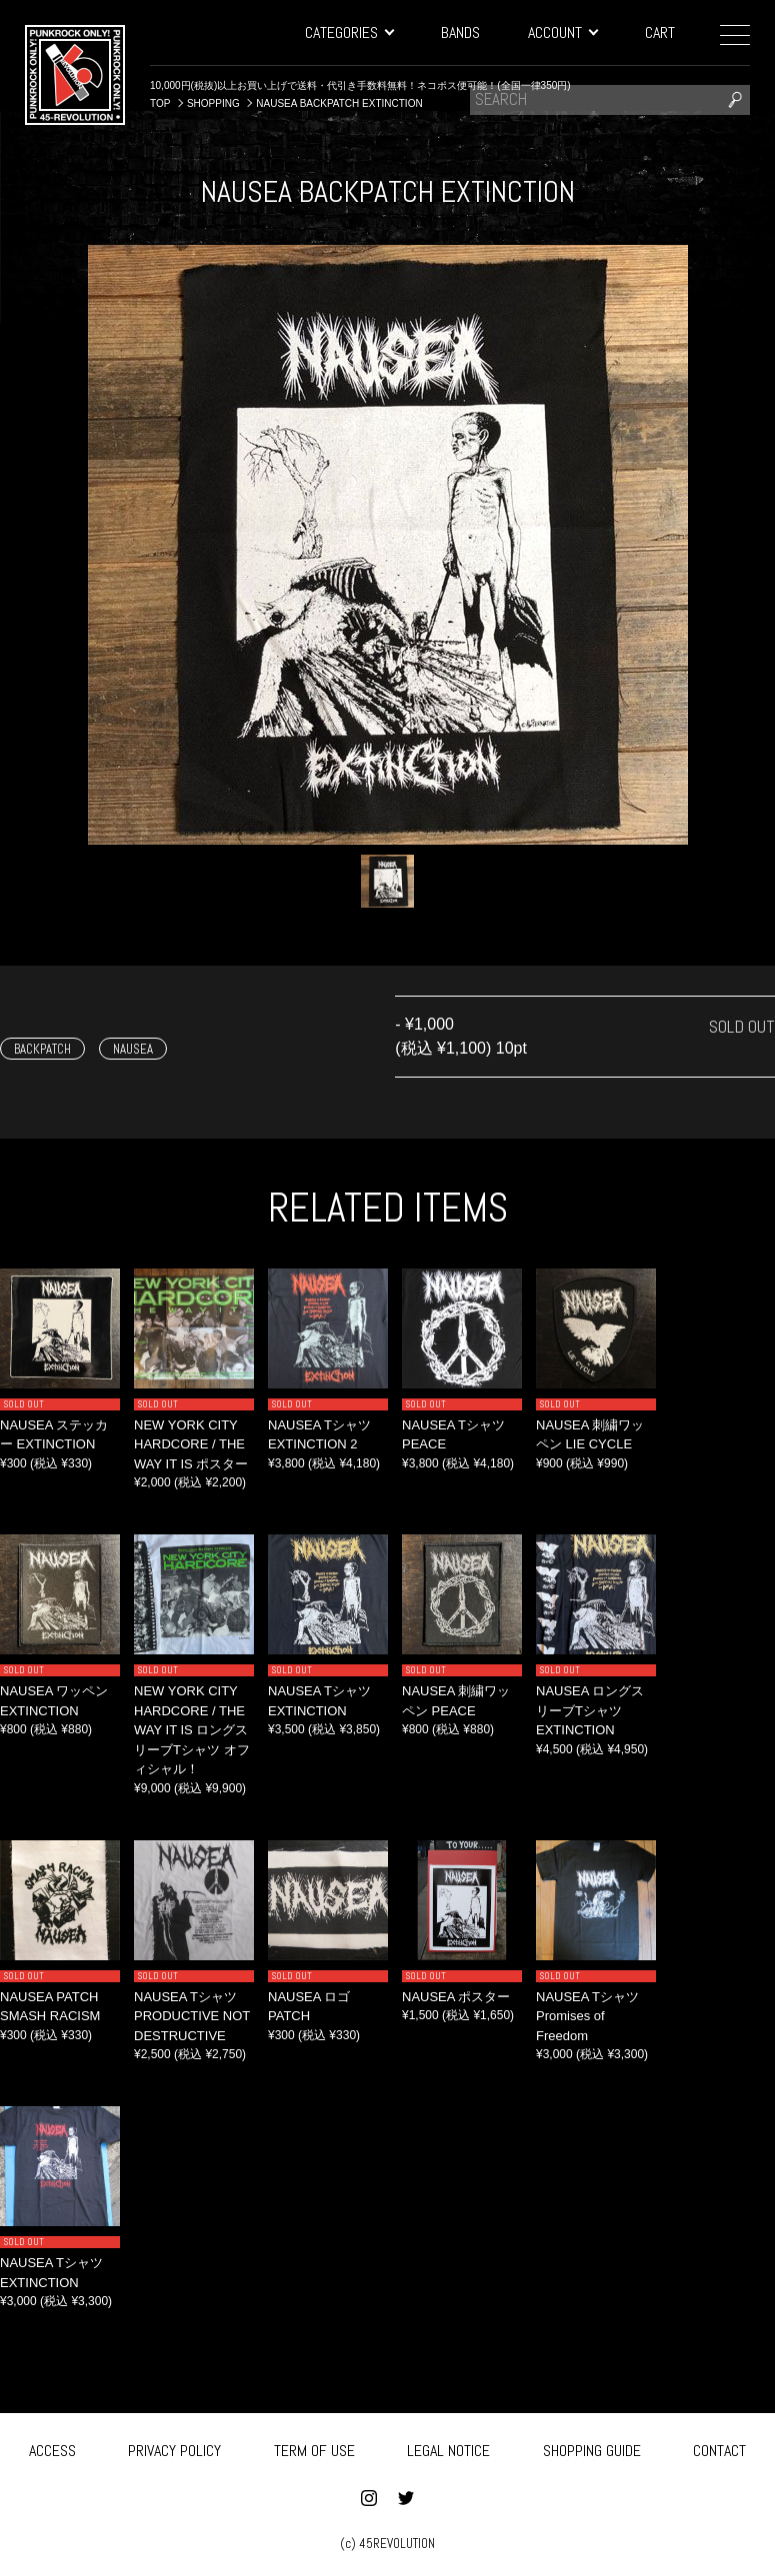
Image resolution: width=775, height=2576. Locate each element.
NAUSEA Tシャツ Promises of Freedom (587, 2016)
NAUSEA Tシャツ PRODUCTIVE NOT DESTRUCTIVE (192, 2016)
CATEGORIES (349, 32)
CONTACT (719, 2449)
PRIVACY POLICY (174, 2449)
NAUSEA (133, 1049)
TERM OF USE (314, 2449)
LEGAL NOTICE (448, 2449)
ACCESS (52, 2449)
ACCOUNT (562, 32)
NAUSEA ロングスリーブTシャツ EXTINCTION (590, 1710)
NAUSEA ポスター (456, 1996)
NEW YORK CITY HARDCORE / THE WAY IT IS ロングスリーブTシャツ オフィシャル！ (192, 1729)
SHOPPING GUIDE (592, 2449)
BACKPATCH (42, 1049)
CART (660, 32)
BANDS (460, 32)
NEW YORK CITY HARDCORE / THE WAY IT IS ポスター (191, 1444)
